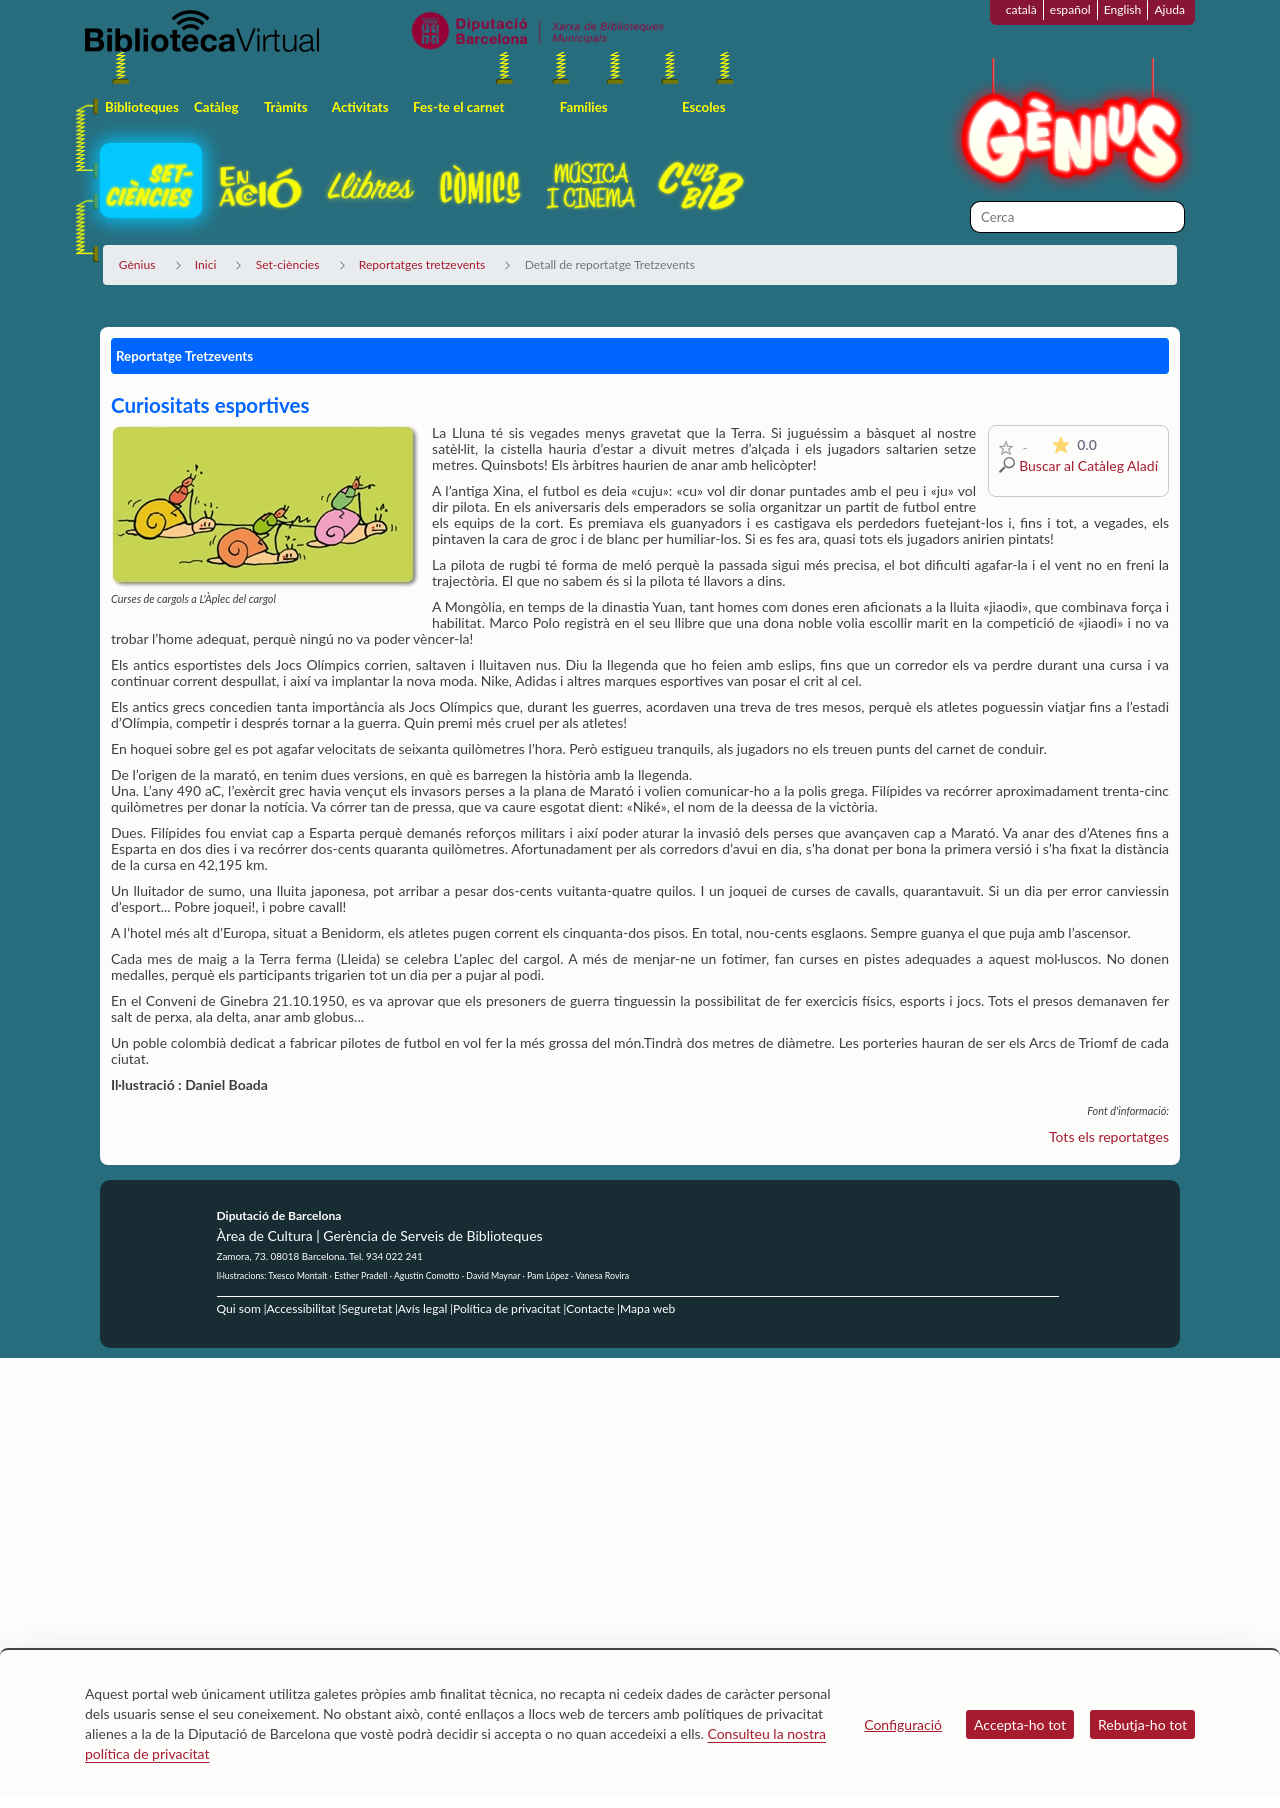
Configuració (903, 1724)
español (1070, 9)
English (1123, 9)
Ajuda (1169, 9)
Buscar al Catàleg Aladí (1088, 465)
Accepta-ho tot (1020, 1724)
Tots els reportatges (1109, 1136)
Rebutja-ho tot (1142, 1724)
